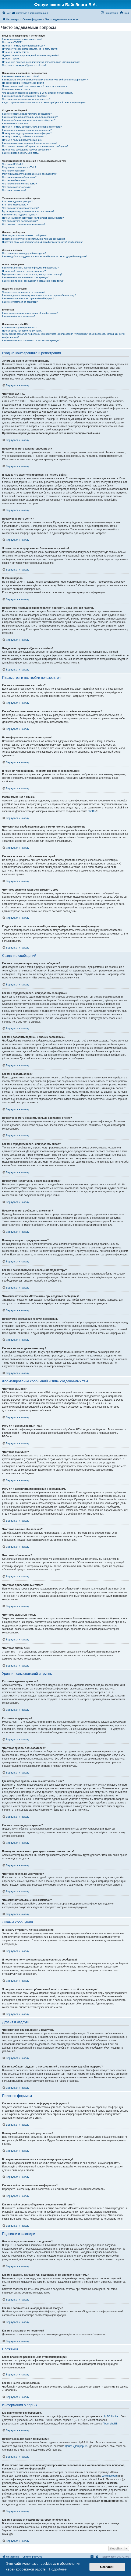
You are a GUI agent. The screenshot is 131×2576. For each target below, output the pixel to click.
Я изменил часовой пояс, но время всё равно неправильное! (35, 86)
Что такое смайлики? (13, 170)
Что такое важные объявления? (19, 177)
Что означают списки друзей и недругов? (24, 253)
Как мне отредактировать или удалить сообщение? (30, 117)
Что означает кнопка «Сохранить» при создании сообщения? (35, 146)
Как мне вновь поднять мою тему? (20, 153)
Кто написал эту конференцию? (19, 327)
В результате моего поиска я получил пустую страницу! (32, 274)
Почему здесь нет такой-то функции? (22, 330)
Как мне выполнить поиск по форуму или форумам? (30, 267)
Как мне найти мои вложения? (18, 316)
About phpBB (110, 2423)
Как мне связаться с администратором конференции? (31, 340)
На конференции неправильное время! (23, 83)
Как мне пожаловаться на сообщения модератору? (29, 143)
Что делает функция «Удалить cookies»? (24, 65)
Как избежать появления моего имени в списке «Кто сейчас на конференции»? (45, 79)
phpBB (92, 811)
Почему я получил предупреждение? (22, 140)
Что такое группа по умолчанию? (20, 221)
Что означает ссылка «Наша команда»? (23, 224)
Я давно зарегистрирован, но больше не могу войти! (30, 55)
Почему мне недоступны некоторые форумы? (27, 133)
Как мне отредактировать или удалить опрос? (27, 130)
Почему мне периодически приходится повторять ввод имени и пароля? (41, 62)
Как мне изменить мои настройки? (20, 76)
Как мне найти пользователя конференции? (26, 277)
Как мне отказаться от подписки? (20, 302)
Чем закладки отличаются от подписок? (23, 292)
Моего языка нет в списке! (16, 89)
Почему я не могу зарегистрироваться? (23, 45)
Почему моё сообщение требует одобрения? (26, 149)
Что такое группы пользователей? (20, 208)
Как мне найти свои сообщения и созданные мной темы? (33, 281)
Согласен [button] (107, 2567)
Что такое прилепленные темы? (19, 183)
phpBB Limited (111, 2416)
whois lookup (109, 2475)
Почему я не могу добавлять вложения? (24, 136)
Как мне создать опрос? (15, 123)
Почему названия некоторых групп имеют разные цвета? (33, 217)
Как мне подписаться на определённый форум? (28, 298)
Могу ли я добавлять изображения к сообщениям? (29, 174)
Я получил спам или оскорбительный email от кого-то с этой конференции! (42, 242)
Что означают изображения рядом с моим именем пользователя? (37, 92)
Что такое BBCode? (12, 164)
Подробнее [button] (58, 2569)
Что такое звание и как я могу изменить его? (26, 99)
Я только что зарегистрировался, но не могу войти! (29, 49)
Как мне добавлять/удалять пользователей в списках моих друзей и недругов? (44, 256)
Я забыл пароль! (11, 58)
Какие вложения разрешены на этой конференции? (30, 313)
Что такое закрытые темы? (16, 187)
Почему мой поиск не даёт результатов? (24, 271)
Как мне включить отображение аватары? (24, 96)
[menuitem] (6, 12)
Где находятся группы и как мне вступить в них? (28, 211)
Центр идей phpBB (76, 2446)
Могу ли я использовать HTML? (19, 167)
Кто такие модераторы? (15, 204)
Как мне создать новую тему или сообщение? (27, 113)
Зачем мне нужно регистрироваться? (22, 39)
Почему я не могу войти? (15, 52)
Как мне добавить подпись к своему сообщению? (29, 120)
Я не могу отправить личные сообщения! (24, 235)
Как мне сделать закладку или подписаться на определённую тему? (39, 295)
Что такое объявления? (15, 180)
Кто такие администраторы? (17, 201)
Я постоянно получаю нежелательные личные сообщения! (34, 239)
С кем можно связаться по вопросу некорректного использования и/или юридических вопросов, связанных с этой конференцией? (63, 335)
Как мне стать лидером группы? (19, 214)
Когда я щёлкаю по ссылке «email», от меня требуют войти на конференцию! (43, 102)
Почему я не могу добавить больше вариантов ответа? (32, 126)
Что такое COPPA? (12, 42)
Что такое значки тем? (14, 190)
